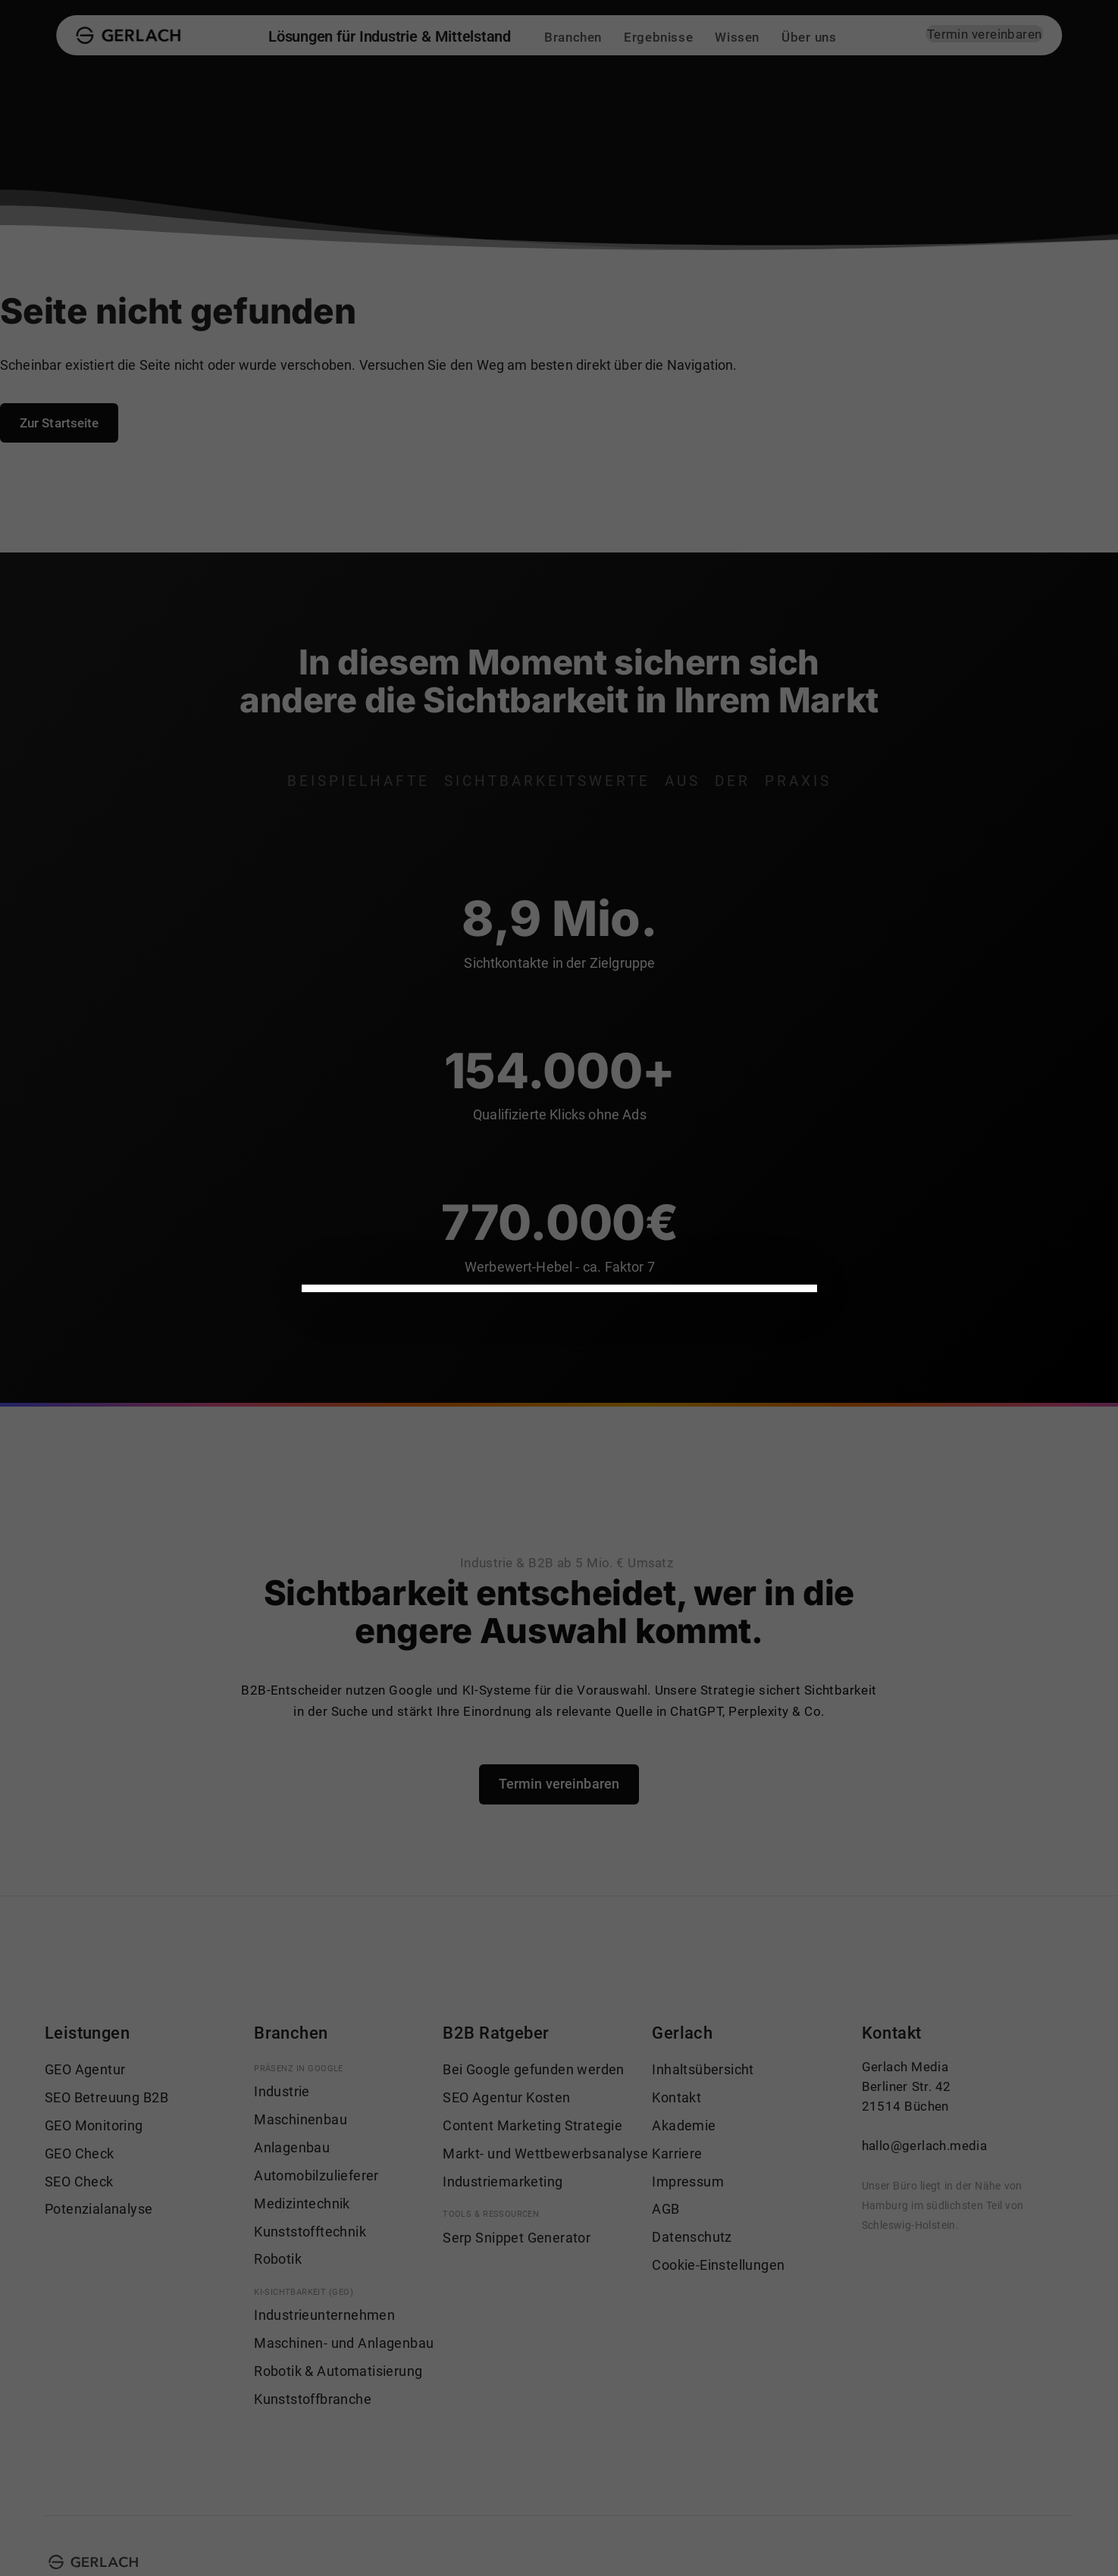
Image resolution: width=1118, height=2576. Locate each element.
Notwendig (369, 1255)
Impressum (358, 1507)
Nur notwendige (486, 1450)
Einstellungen (526, 1187)
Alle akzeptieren (379, 1450)
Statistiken (590, 1255)
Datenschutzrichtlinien (424, 1187)
